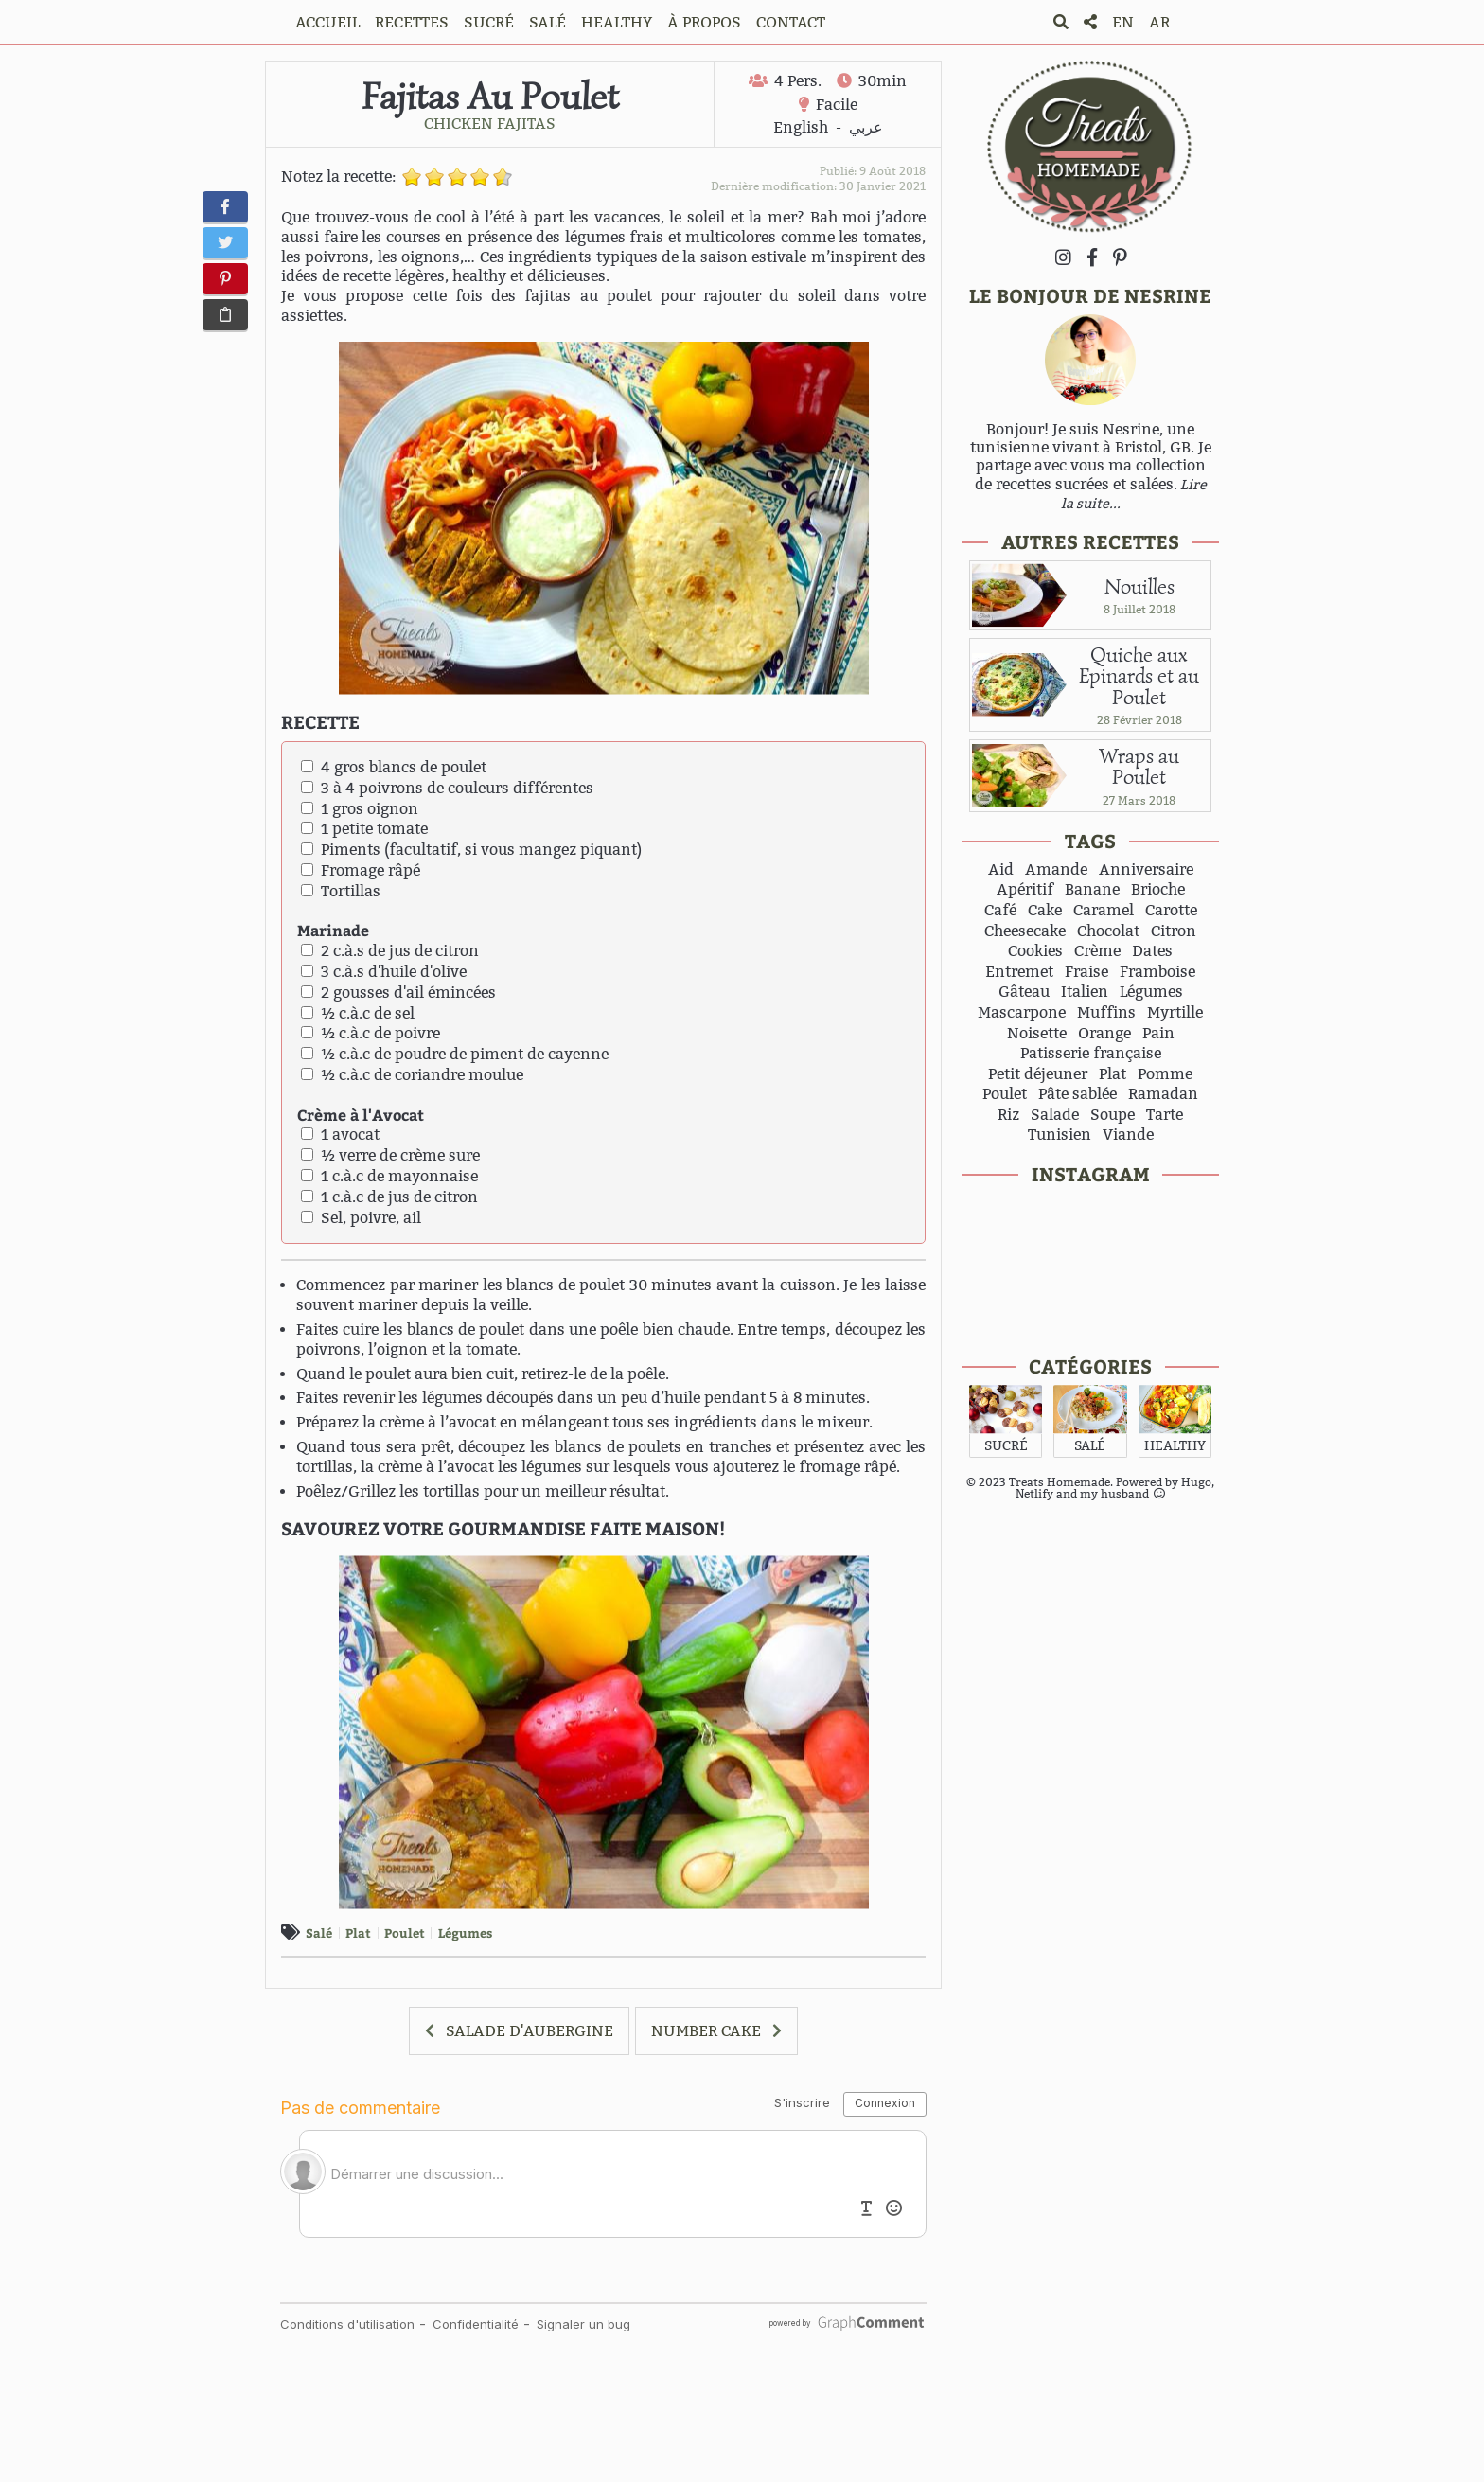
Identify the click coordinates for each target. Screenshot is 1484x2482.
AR (1159, 22)
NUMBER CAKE (706, 2031)
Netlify (1034, 1493)
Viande (1128, 1134)
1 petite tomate (364, 829)
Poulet (404, 1932)
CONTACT (790, 22)
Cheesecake (1025, 931)
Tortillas (340, 891)
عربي (866, 127)
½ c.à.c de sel (358, 1013)
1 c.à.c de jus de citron (389, 1197)
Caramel (1103, 910)
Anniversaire (1146, 869)
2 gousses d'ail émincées (398, 993)
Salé (319, 1932)
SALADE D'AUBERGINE (529, 2031)
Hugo (1196, 1482)
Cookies (1035, 951)
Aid (1001, 869)
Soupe (1112, 1115)
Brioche (1158, 889)
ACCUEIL (327, 22)
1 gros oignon (359, 809)
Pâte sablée (1077, 1094)
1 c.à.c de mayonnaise (389, 1176)
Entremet (1019, 972)
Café (1000, 910)
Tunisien (1059, 1134)
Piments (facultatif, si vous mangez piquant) (471, 850)
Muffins (1106, 1012)
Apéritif (1025, 889)
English (800, 127)
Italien (1084, 992)
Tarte (1164, 1115)
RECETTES (412, 22)
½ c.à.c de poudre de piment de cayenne (455, 1054)
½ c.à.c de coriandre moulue (412, 1075)
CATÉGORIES (1090, 1365)
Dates (1152, 951)
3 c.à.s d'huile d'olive (384, 972)
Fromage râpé (360, 870)
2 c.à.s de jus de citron (390, 951)
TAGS (1090, 840)
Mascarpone (1022, 1012)
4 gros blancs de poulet (393, 767)
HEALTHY (616, 22)
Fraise (1086, 972)
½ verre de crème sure (390, 1155)
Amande (1056, 869)
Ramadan (1163, 1094)
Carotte (1171, 910)
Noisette (1037, 1033)
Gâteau (1024, 992)
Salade (1055, 1115)
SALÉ (547, 22)
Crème (1097, 951)
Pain (1158, 1033)
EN (1123, 22)
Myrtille (1175, 1012)
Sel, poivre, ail (361, 1218)
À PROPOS (704, 22)
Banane (1092, 889)
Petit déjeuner (1037, 1074)
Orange (1104, 1033)
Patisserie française (1090, 1053)
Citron (1173, 931)
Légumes (465, 1932)
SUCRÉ (489, 22)
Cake (1045, 910)
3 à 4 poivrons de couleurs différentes (447, 788)
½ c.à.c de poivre (370, 1033)
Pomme (1165, 1074)
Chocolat (1108, 931)
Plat (358, 1932)
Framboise (1157, 972)
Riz (1008, 1115)
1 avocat (340, 1134)
